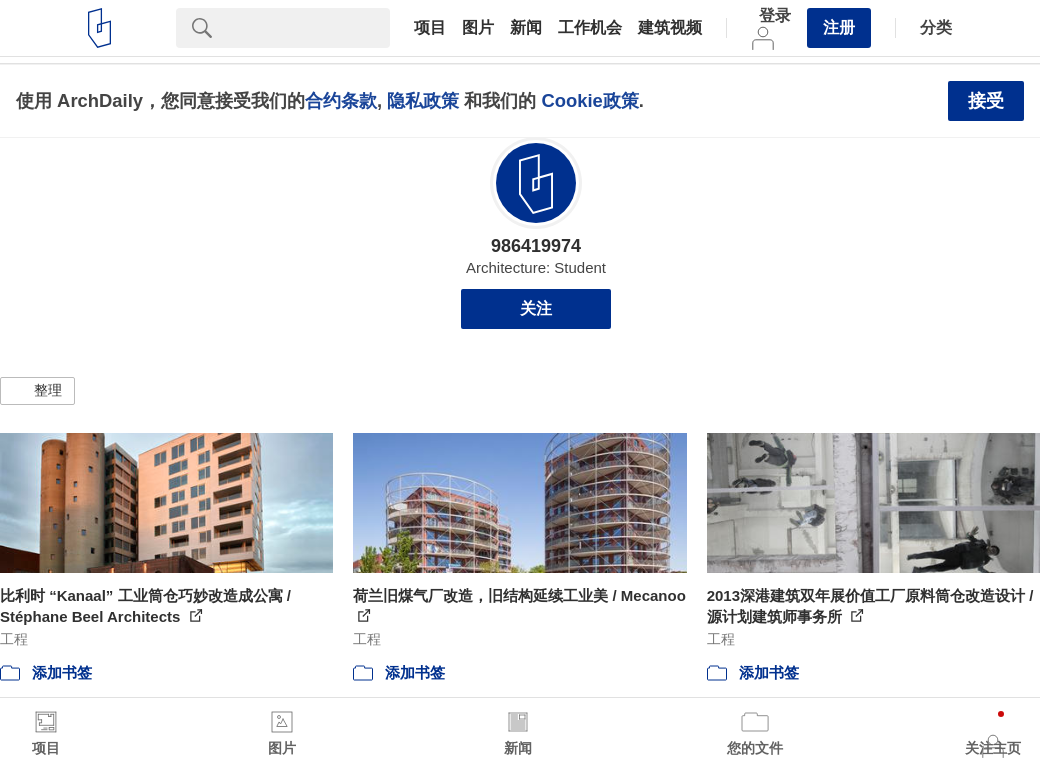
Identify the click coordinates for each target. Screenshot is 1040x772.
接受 (986, 101)
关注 (536, 308)
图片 (478, 28)
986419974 (536, 246)
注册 (839, 27)
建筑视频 (670, 28)
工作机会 (590, 28)
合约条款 (341, 100)
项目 (430, 28)
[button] (37, 391)
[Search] (309, 28)
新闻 (526, 28)
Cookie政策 (589, 100)
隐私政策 (423, 100)
